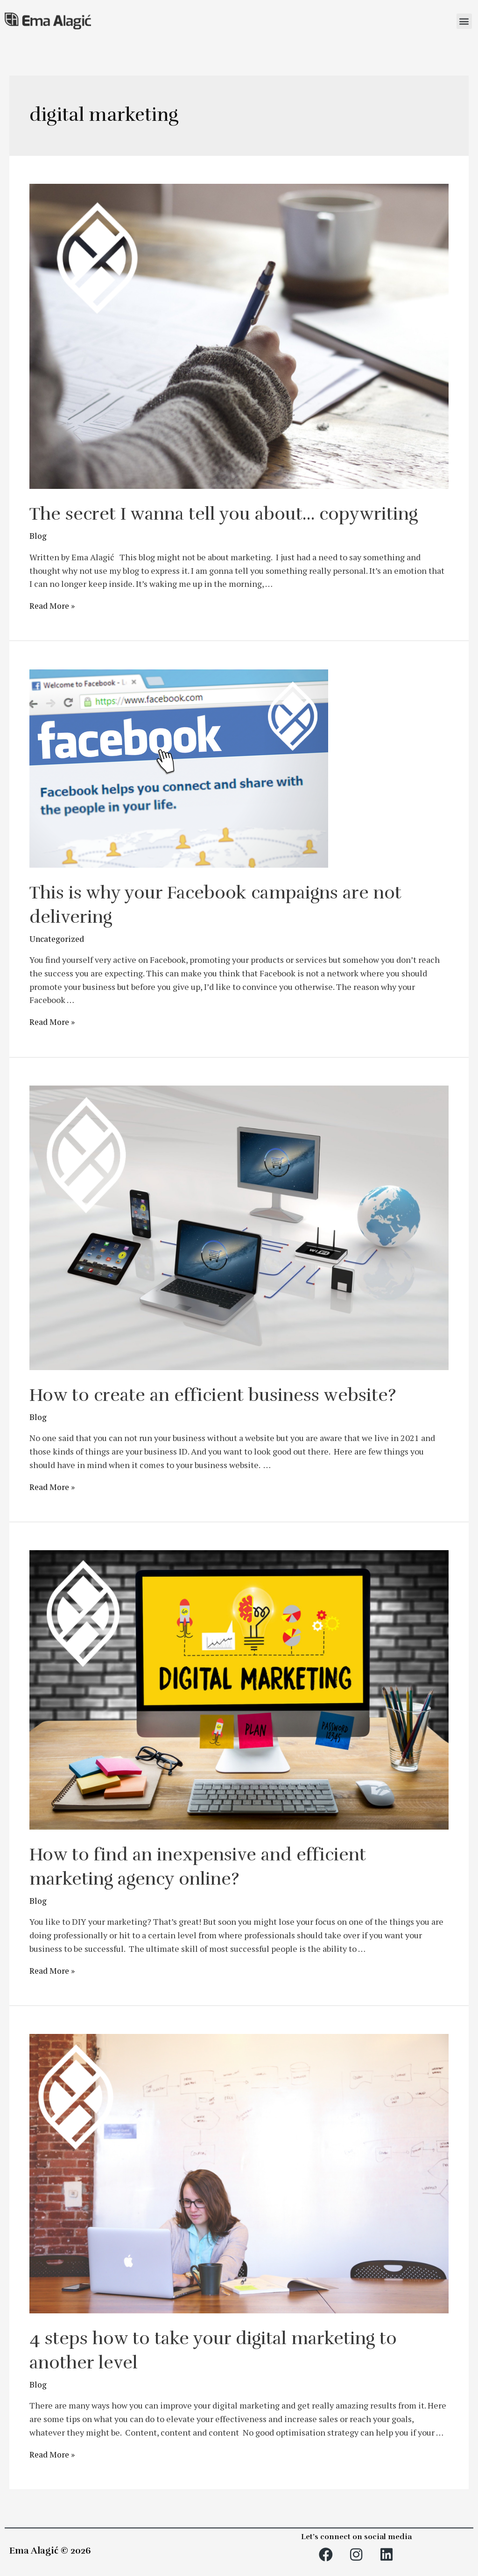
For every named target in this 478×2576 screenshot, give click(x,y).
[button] (464, 21)
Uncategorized (57, 938)
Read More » (52, 605)
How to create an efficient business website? (222, 1394)
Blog (38, 535)
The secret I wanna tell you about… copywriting (237, 513)
